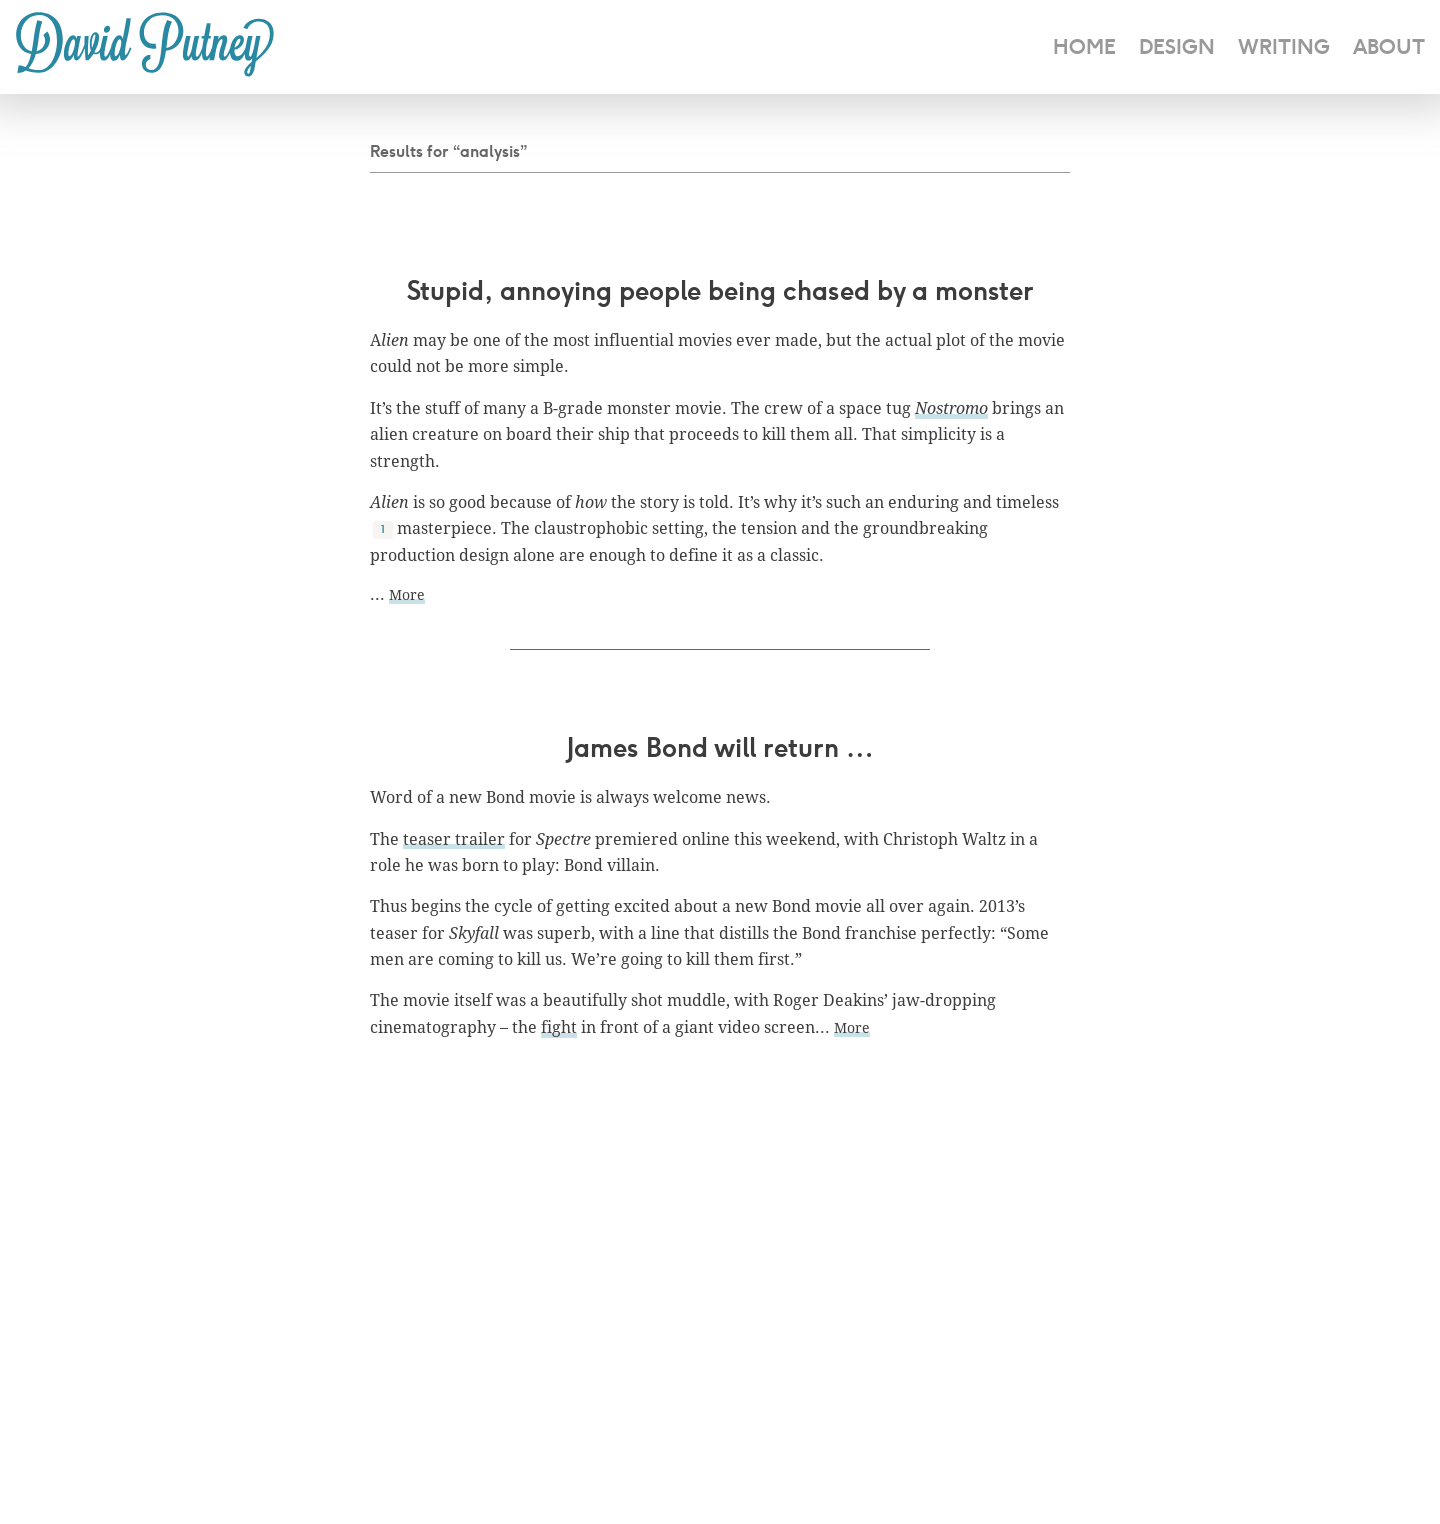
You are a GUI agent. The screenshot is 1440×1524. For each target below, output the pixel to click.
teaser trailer (454, 839)
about (1389, 46)
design (1177, 46)
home (1084, 46)
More (407, 594)
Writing (1284, 46)
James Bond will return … (720, 747)
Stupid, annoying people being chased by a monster (720, 290)
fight (559, 1027)
